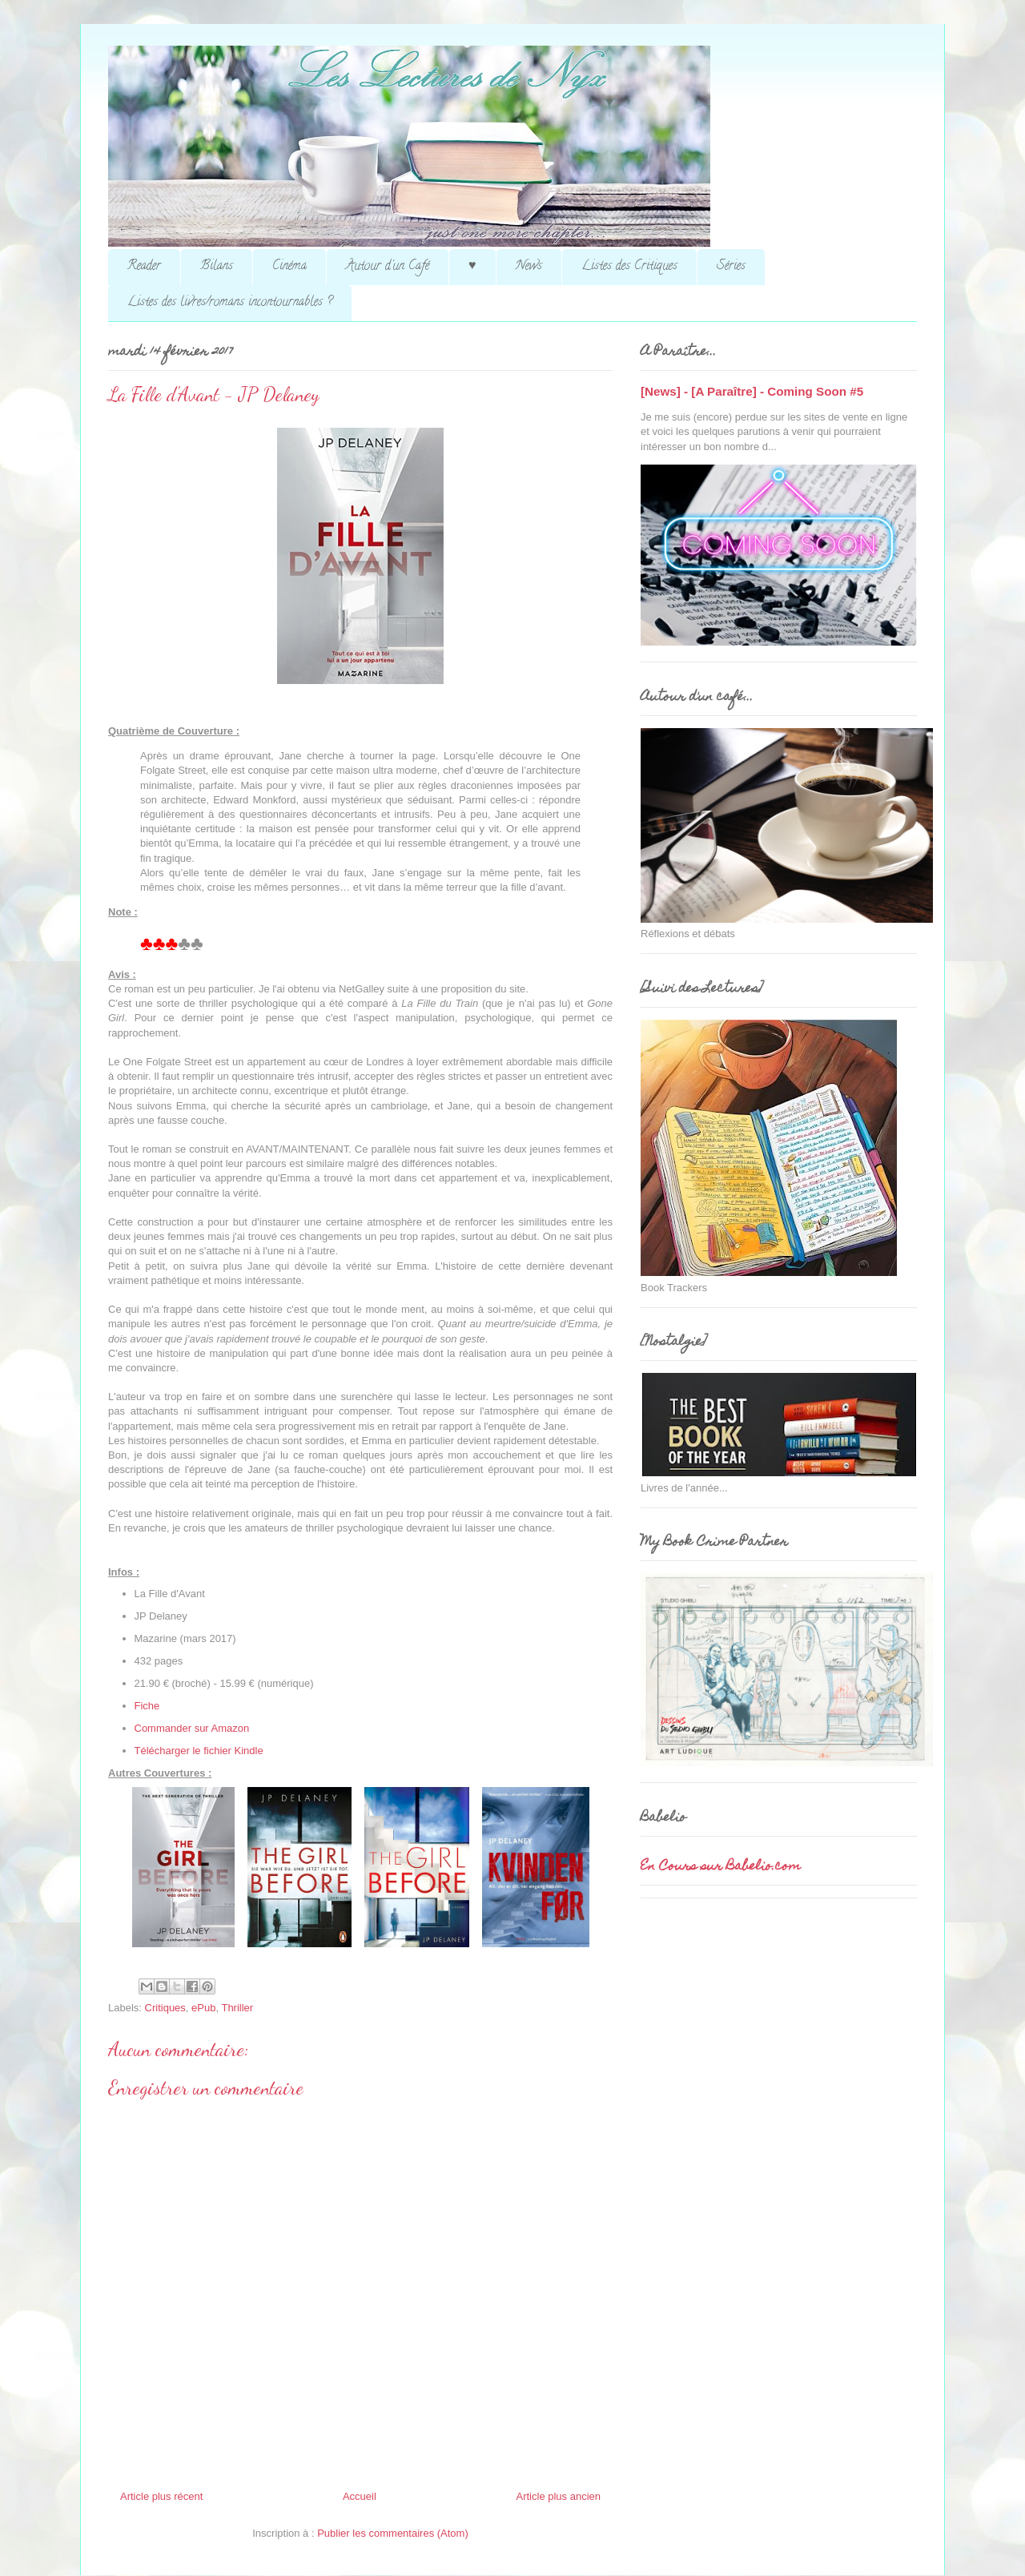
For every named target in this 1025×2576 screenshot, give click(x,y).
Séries (731, 266)
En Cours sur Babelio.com (721, 1867)
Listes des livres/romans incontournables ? (229, 302)
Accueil (359, 2496)
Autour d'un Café (387, 266)
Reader (144, 266)
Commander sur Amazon (192, 1728)
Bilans (216, 266)
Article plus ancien (559, 2496)
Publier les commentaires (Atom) (392, 2533)
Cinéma (289, 266)
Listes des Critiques (629, 266)
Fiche (147, 1706)
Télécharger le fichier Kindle (199, 1751)
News (529, 266)
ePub (203, 2008)
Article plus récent (161, 2496)
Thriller (237, 2008)
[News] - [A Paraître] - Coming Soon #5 (752, 391)
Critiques (165, 2008)
